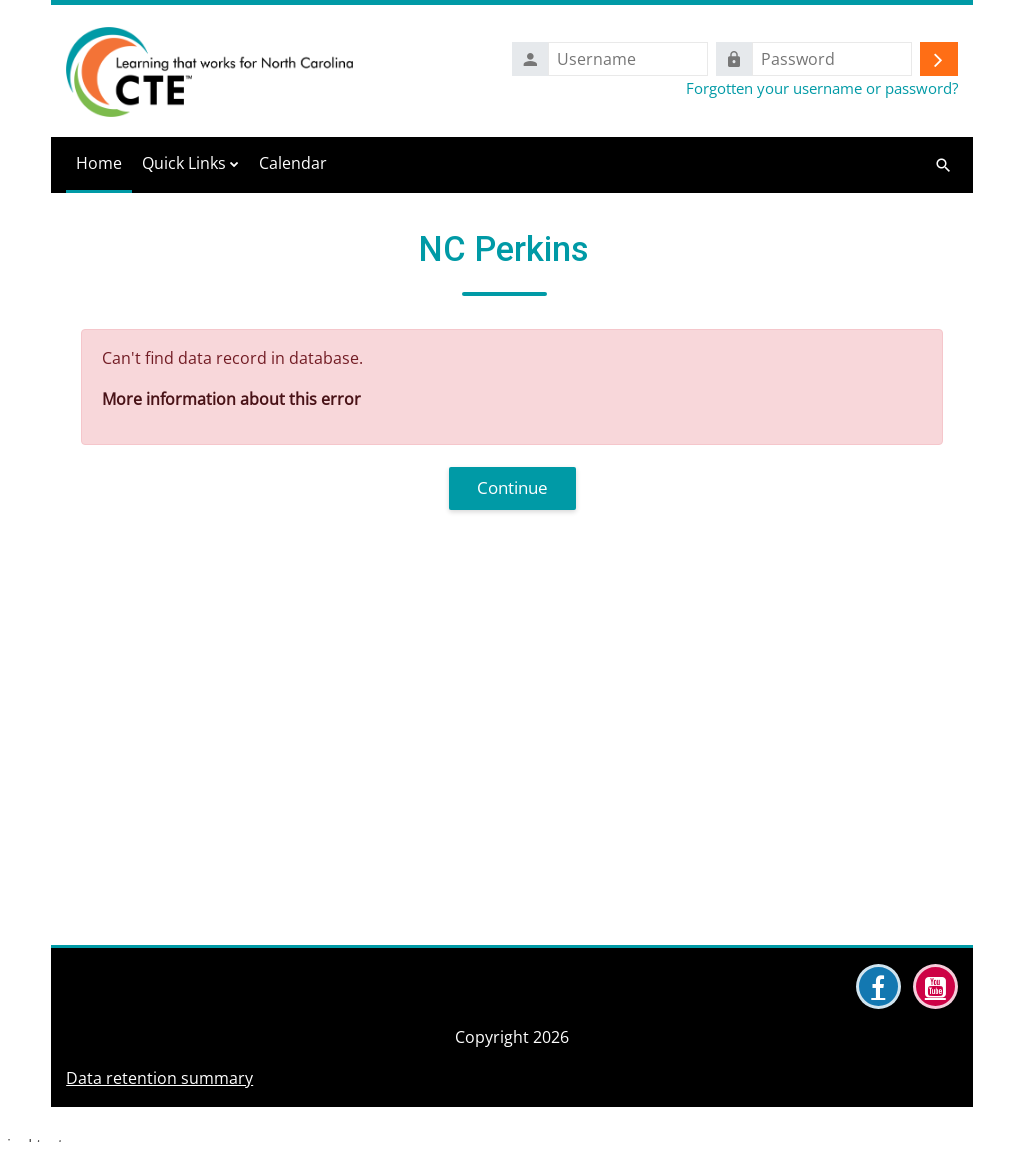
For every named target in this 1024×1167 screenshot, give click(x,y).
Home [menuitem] (99, 163)
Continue (512, 487)
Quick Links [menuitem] (184, 163)
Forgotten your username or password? (822, 88)
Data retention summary (159, 1138)
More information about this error (231, 399)
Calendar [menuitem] (293, 163)
